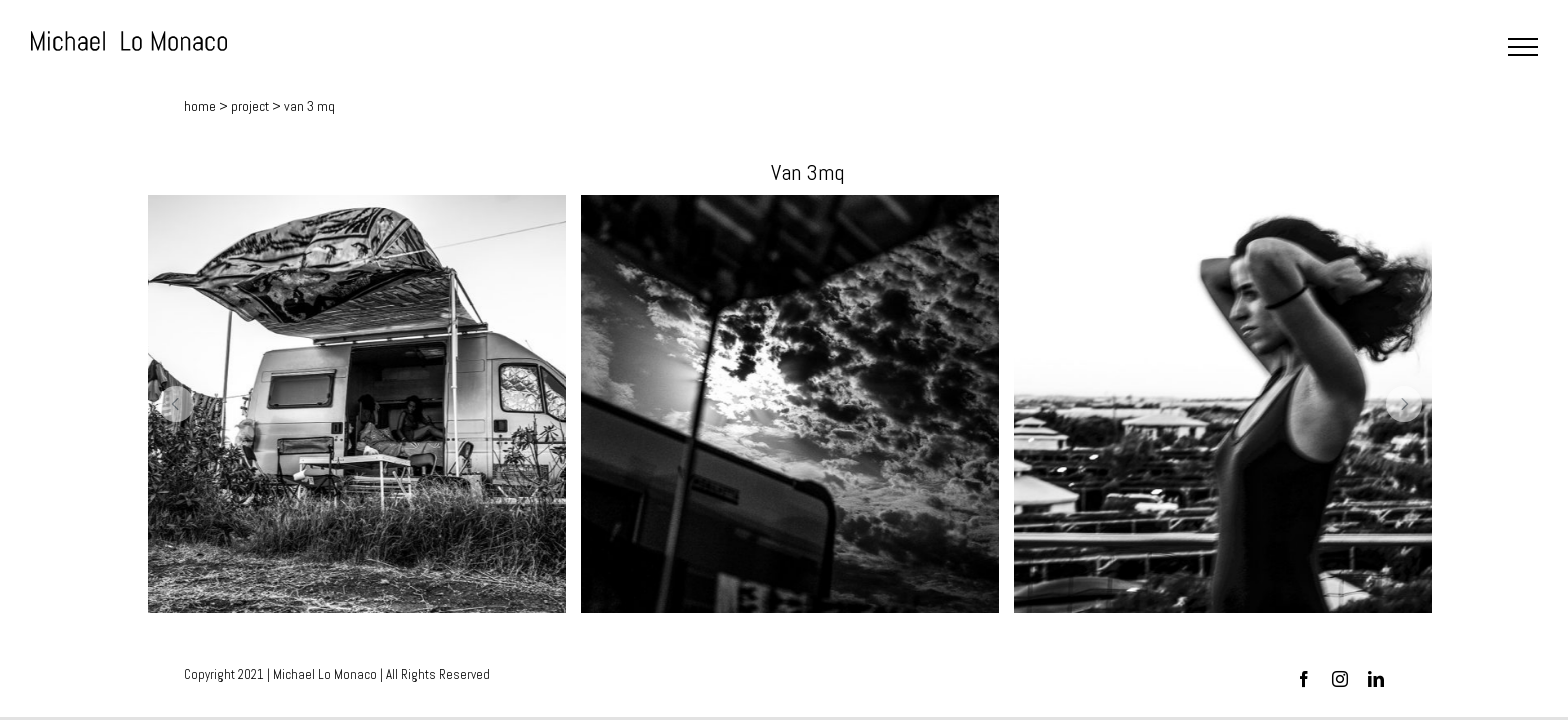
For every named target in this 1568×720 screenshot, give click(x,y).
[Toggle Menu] (1523, 47)
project (250, 106)
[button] (176, 404)
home (200, 106)
